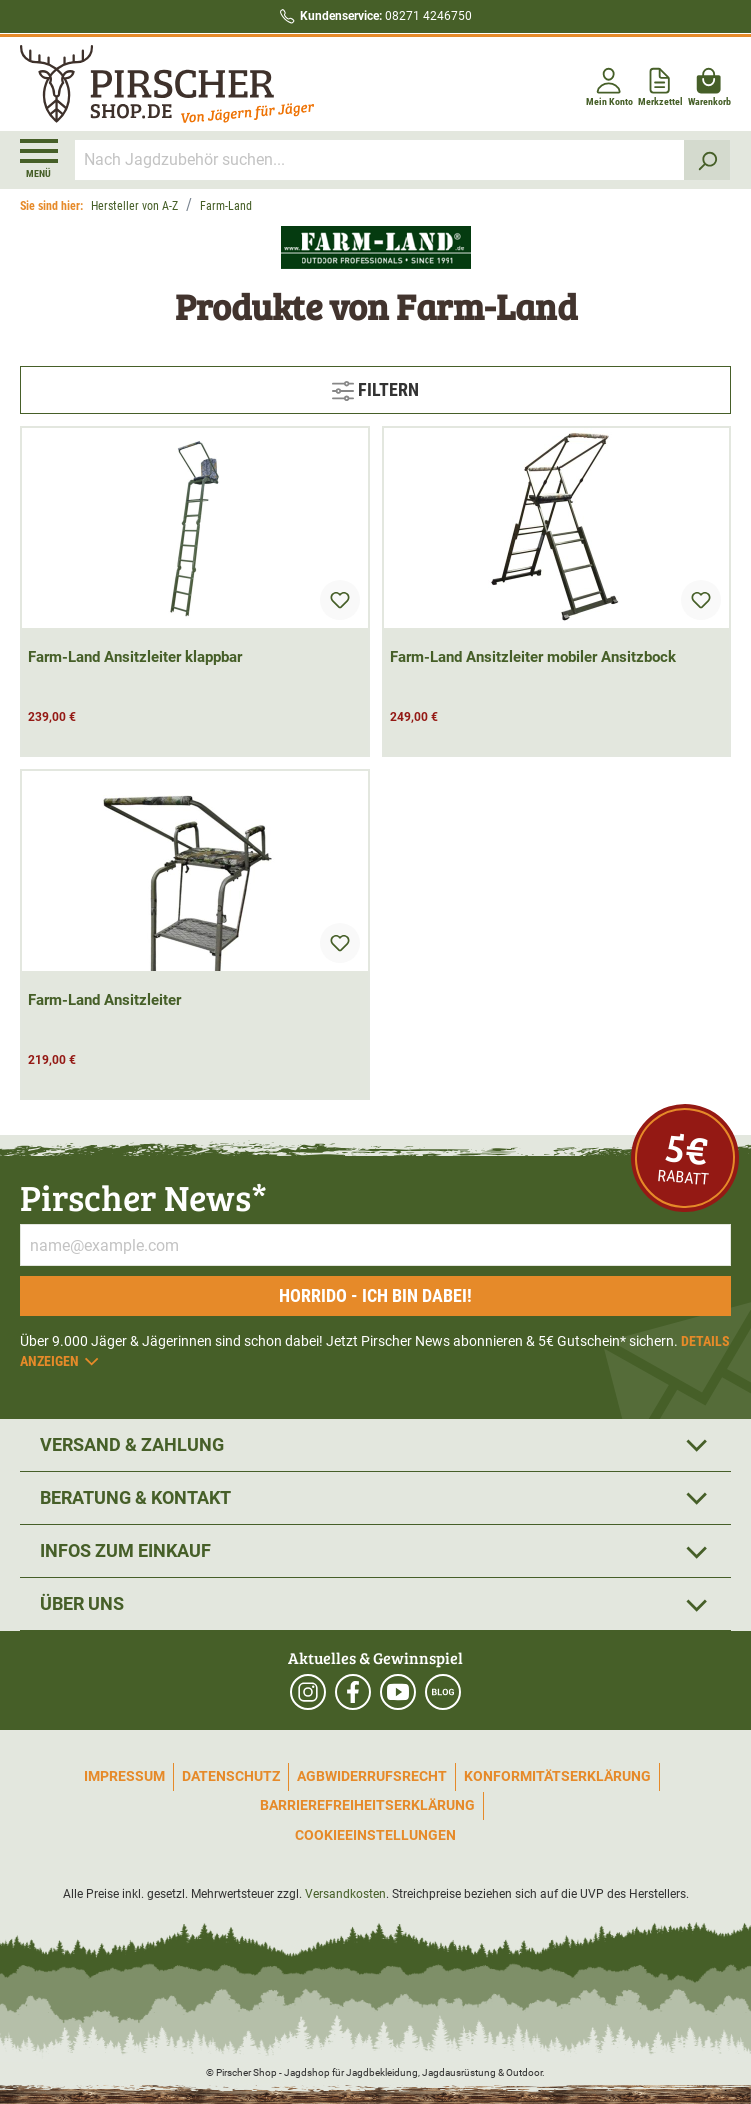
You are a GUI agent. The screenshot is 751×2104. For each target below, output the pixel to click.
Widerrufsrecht (386, 1776)
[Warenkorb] (709, 83)
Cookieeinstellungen (375, 1835)
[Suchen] (707, 160)
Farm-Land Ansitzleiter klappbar (135, 657)
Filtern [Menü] (375, 387)
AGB (311, 1776)
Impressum (124, 1776)
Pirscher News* (143, 1196)
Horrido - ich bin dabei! (375, 1295)
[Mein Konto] (609, 83)
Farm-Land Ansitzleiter (104, 1000)
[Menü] (39, 159)
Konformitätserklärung (557, 1776)
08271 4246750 (386, 16)
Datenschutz (231, 1776)
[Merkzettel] (660, 83)
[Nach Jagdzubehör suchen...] (380, 160)
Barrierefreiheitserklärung (367, 1805)
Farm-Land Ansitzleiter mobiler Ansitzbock (533, 657)
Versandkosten (345, 1894)
